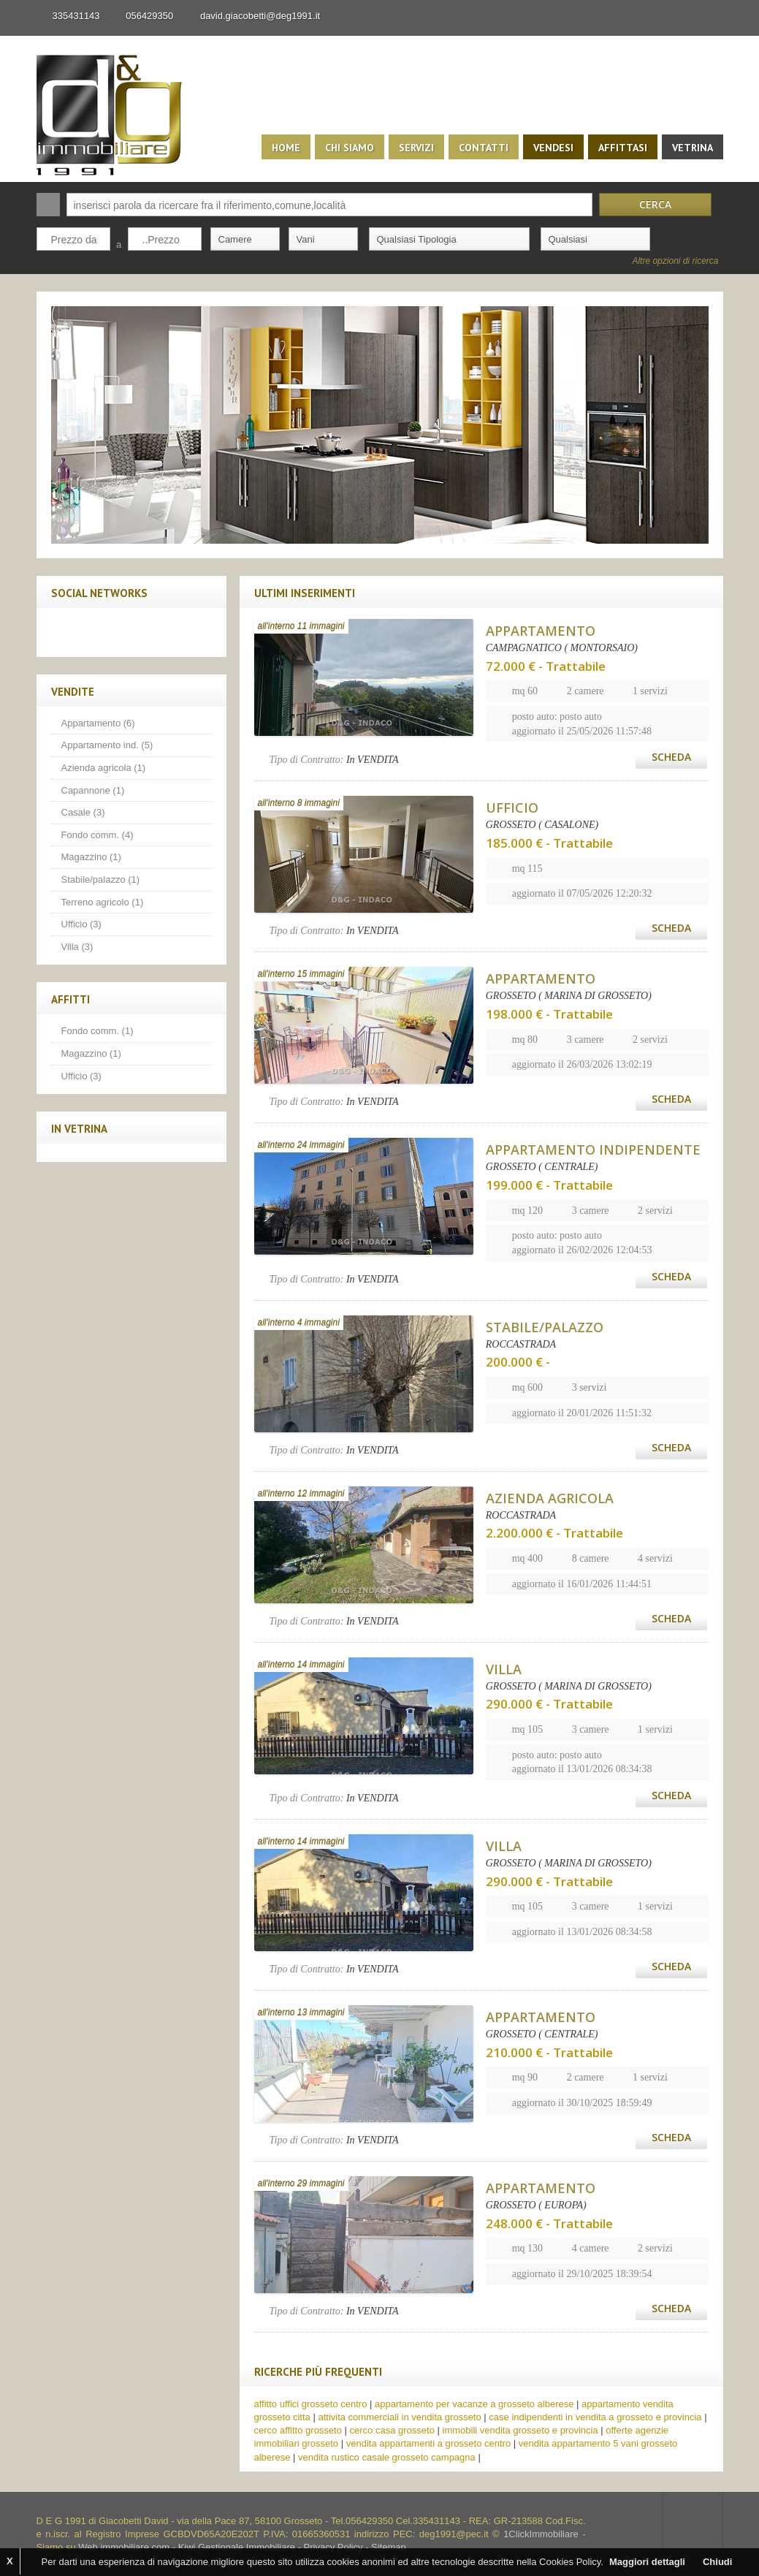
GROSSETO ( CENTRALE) (542, 1166)
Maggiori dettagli (647, 2561)
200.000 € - (518, 1361)
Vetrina (692, 147)
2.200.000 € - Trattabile (554, 1532)
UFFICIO (512, 807)
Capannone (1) (93, 790)
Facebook (66, 632)
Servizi (416, 147)
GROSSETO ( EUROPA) (536, 2205)
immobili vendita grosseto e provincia (520, 2430)
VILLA (504, 1669)
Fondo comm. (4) (97, 834)
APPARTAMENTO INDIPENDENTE (593, 1149)
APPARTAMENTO (540, 630)
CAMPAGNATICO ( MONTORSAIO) (562, 647)
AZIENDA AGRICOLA (550, 1498)
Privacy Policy (333, 2547)
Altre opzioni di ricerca (675, 261)
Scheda (671, 757)
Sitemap (388, 2547)
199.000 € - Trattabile (549, 1185)
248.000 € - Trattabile (549, 2223)
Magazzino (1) (91, 856)
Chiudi (717, 2561)
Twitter (97, 632)
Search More (706, 281)
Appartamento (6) (98, 723)
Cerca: (48, 204)
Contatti (483, 147)
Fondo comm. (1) (97, 1030)
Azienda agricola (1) (103, 767)
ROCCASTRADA (521, 1344)
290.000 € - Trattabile (549, 1703)
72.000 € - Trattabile (546, 666)
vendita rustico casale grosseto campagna (387, 2457)
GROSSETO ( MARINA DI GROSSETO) (569, 995)
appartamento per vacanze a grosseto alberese (474, 2403)
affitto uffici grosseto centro (310, 2403)
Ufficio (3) (81, 924)
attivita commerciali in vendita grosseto (399, 2417)
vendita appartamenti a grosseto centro (428, 2443)
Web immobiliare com (123, 2547)
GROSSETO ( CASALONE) (542, 824)
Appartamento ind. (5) (107, 745)
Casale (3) (83, 812)
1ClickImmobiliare (541, 2533)
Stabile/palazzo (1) (100, 879)
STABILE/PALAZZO (544, 1327)
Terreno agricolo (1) (102, 902)
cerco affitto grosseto (298, 2430)
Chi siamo (349, 147)
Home (286, 147)
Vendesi (553, 147)
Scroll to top (692, 2521)
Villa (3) (77, 946)
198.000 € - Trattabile (549, 1014)
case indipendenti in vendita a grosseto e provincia (595, 2417)
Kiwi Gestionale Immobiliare (236, 2547)
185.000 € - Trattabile (549, 843)
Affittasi (622, 147)
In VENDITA (372, 759)
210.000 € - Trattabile (549, 2052)
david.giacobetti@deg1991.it (260, 15)
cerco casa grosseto (392, 2430)
